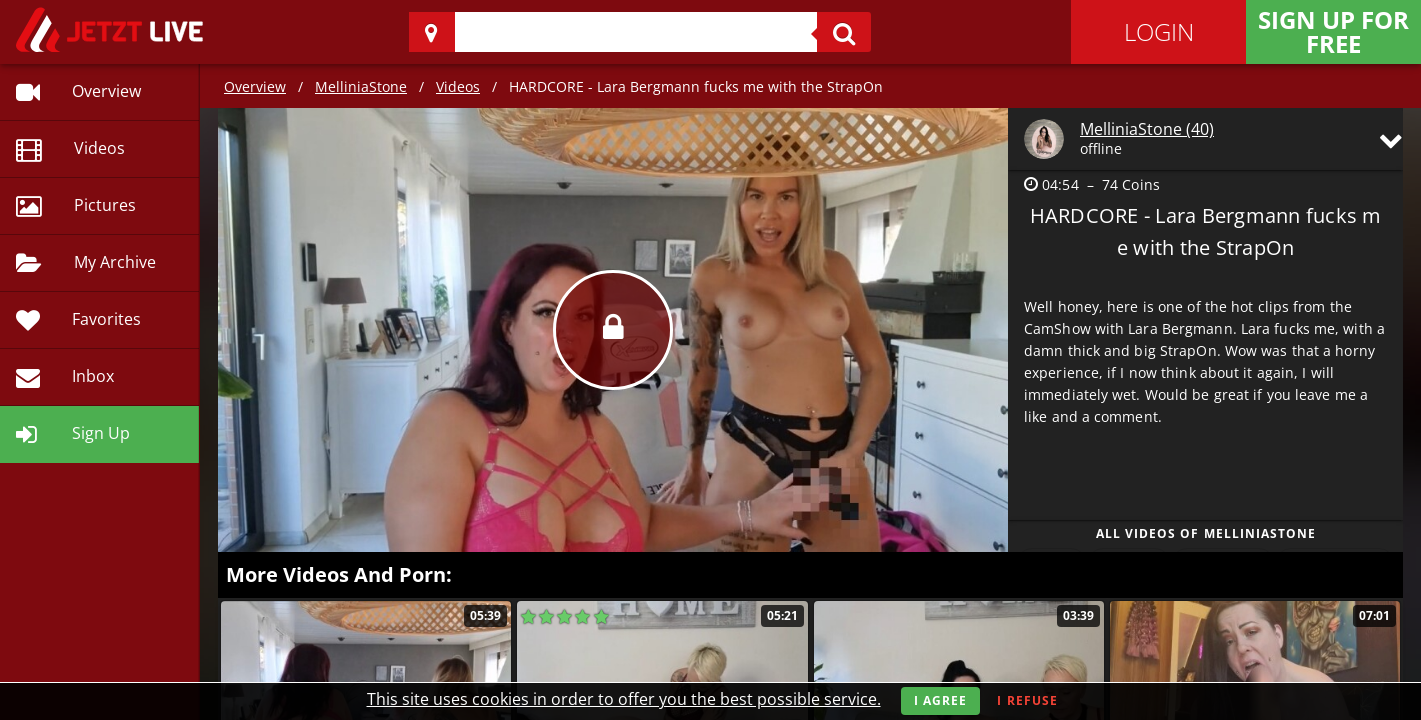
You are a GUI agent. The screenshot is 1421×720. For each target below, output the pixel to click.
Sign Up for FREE (1333, 31)
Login (1159, 31)
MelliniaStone (361, 86)
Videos (458, 86)
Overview (255, 86)
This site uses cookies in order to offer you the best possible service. (624, 699)
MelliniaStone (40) (1147, 129)
